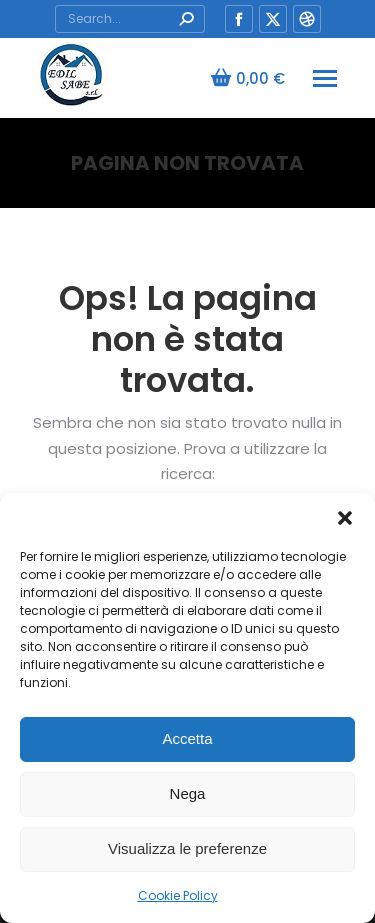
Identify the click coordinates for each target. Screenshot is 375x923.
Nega (188, 793)
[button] (345, 518)
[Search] (130, 19)
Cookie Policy (178, 895)
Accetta (187, 738)
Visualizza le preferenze (187, 848)
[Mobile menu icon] (325, 78)
